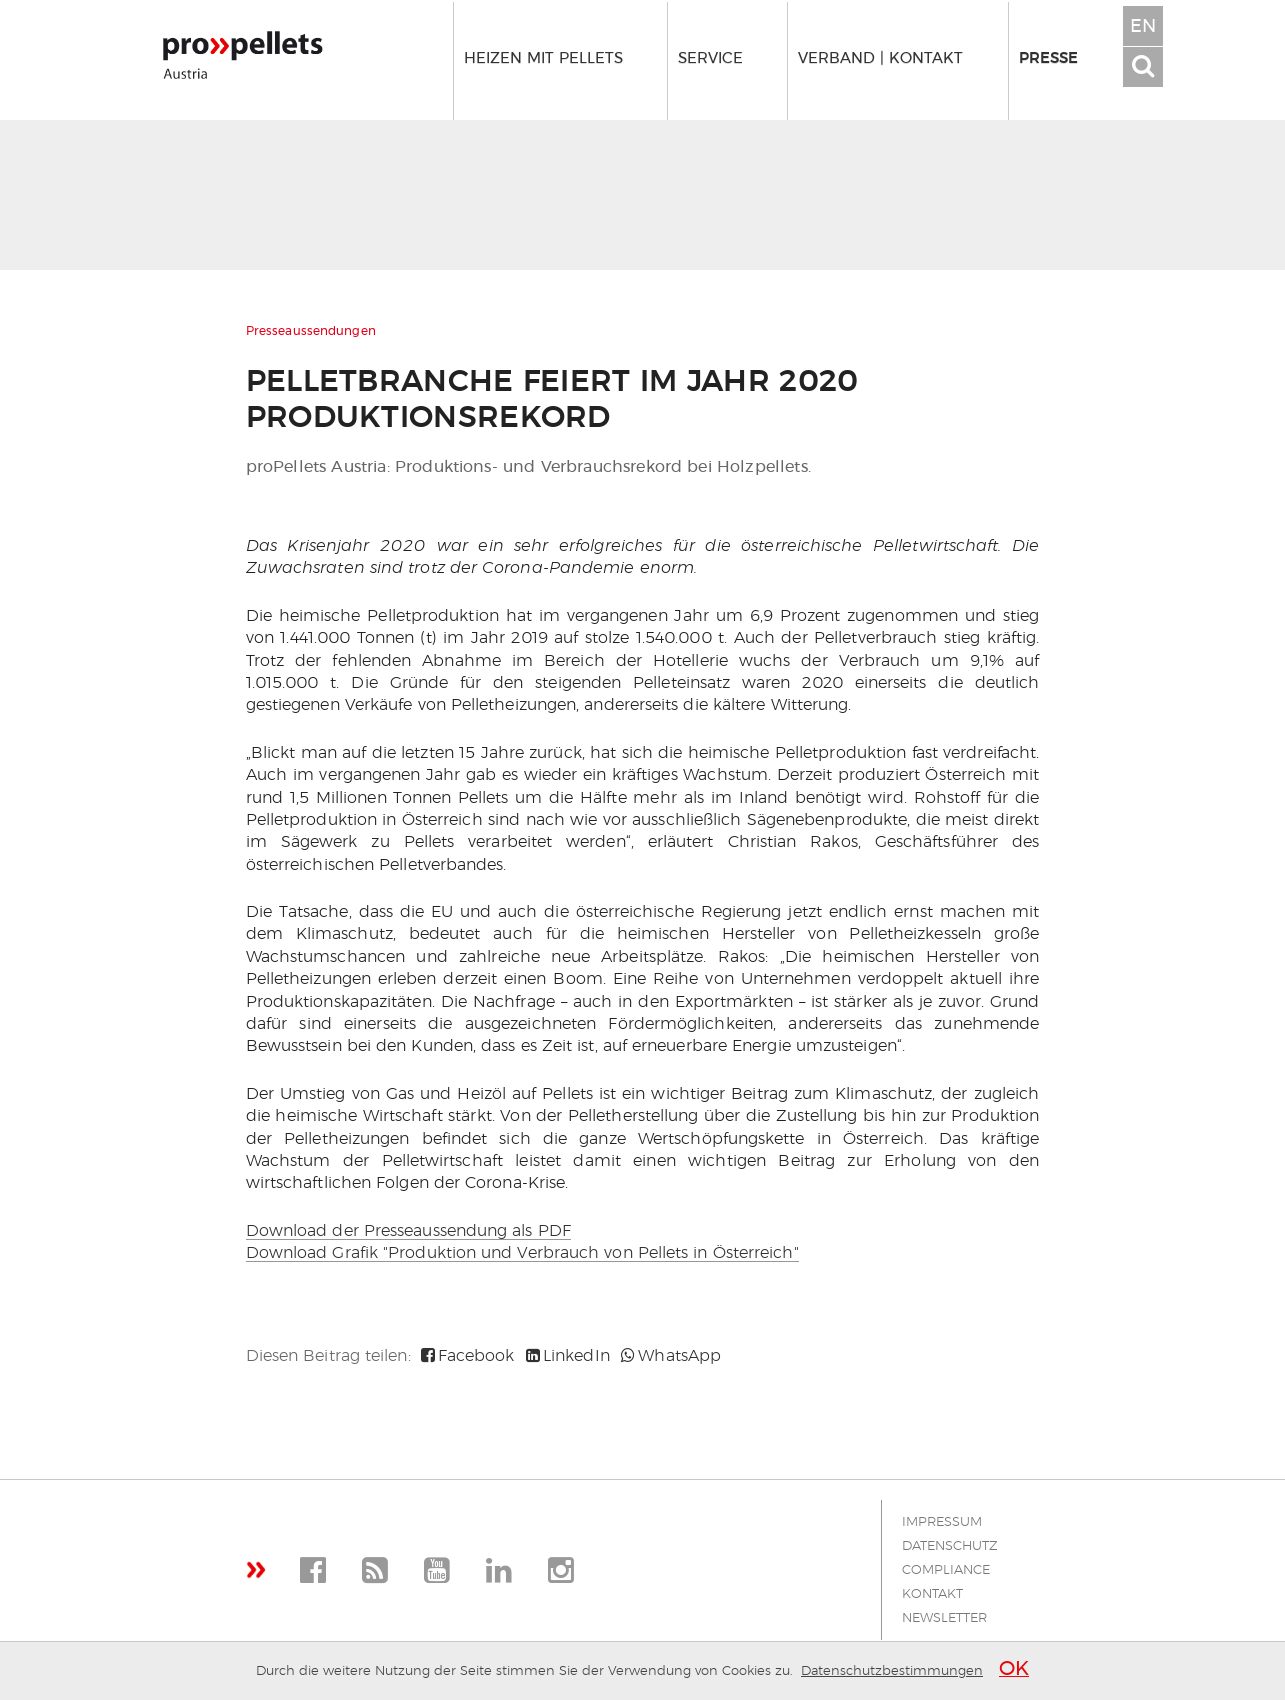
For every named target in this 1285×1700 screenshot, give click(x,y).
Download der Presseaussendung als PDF (408, 1231)
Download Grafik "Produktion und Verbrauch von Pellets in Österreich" (522, 1253)
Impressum (942, 1522)
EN (1143, 27)
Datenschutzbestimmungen (892, 1671)
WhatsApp (671, 1356)
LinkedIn (568, 1356)
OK (1014, 1669)
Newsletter (944, 1618)
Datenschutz (950, 1546)
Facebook (468, 1356)
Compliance (946, 1570)
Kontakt (932, 1594)
